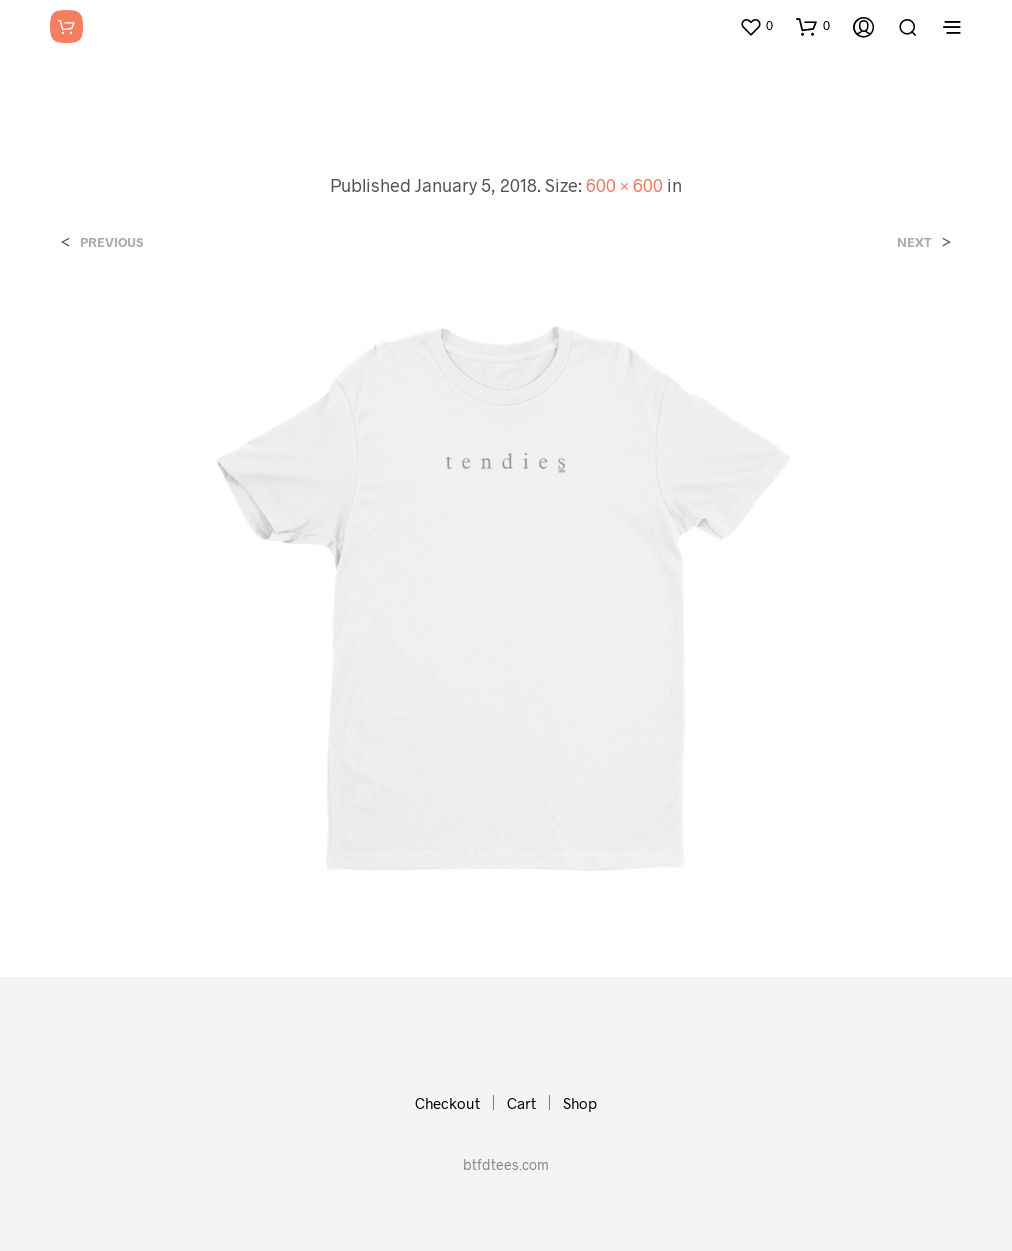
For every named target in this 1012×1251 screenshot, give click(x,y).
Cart (521, 1103)
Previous (111, 242)
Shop (580, 1103)
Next (914, 242)
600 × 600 (624, 185)
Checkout (447, 1103)
